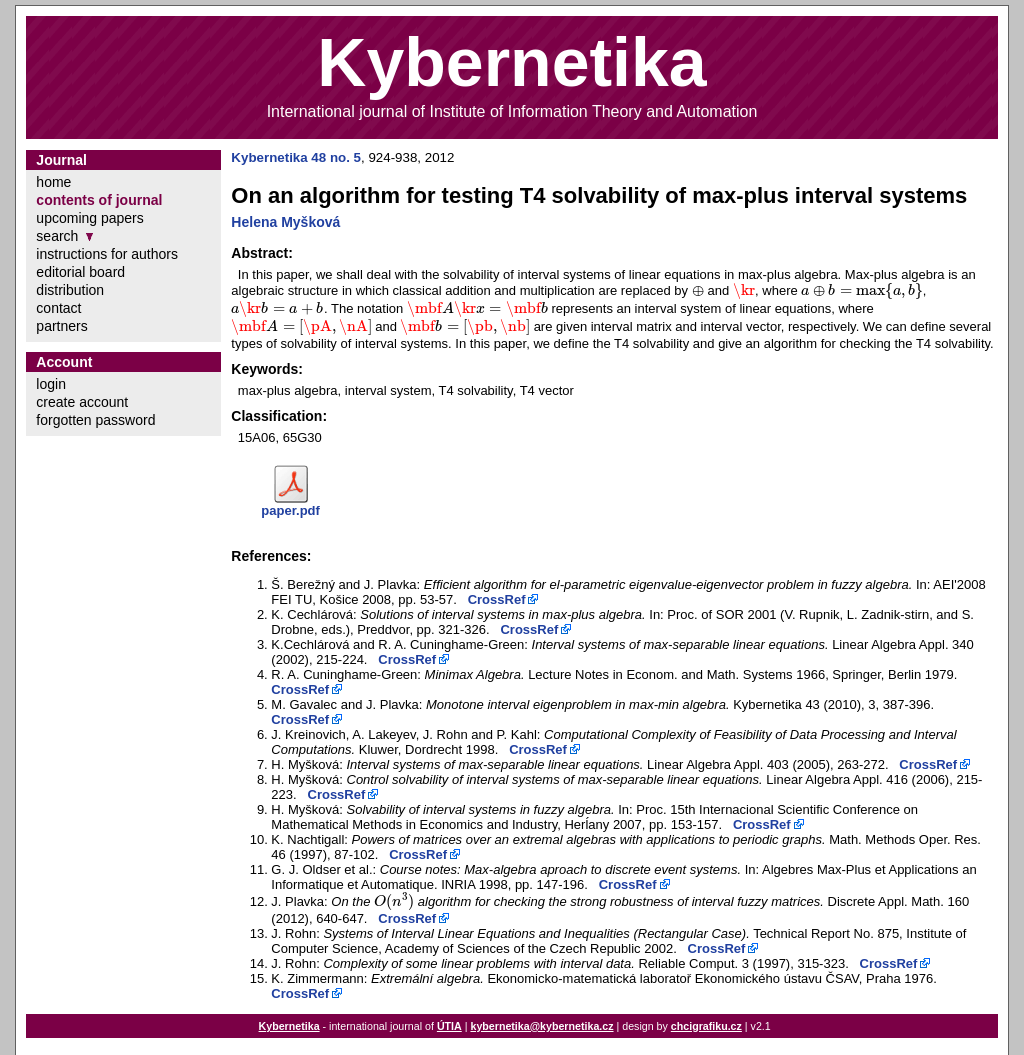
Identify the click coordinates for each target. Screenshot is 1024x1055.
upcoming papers (89, 218)
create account (82, 402)
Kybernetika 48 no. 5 (296, 157)
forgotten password (95, 420)
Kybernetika (289, 1026)
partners (61, 326)
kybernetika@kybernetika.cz (541, 1026)
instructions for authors (107, 254)
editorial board (80, 272)
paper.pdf (290, 510)
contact (58, 308)
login (51, 384)
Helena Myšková (285, 222)
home (53, 182)
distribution (70, 290)
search (57, 236)
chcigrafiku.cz (706, 1026)
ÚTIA (449, 1026)
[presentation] (698, 290)
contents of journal (99, 200)
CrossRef (497, 599)
